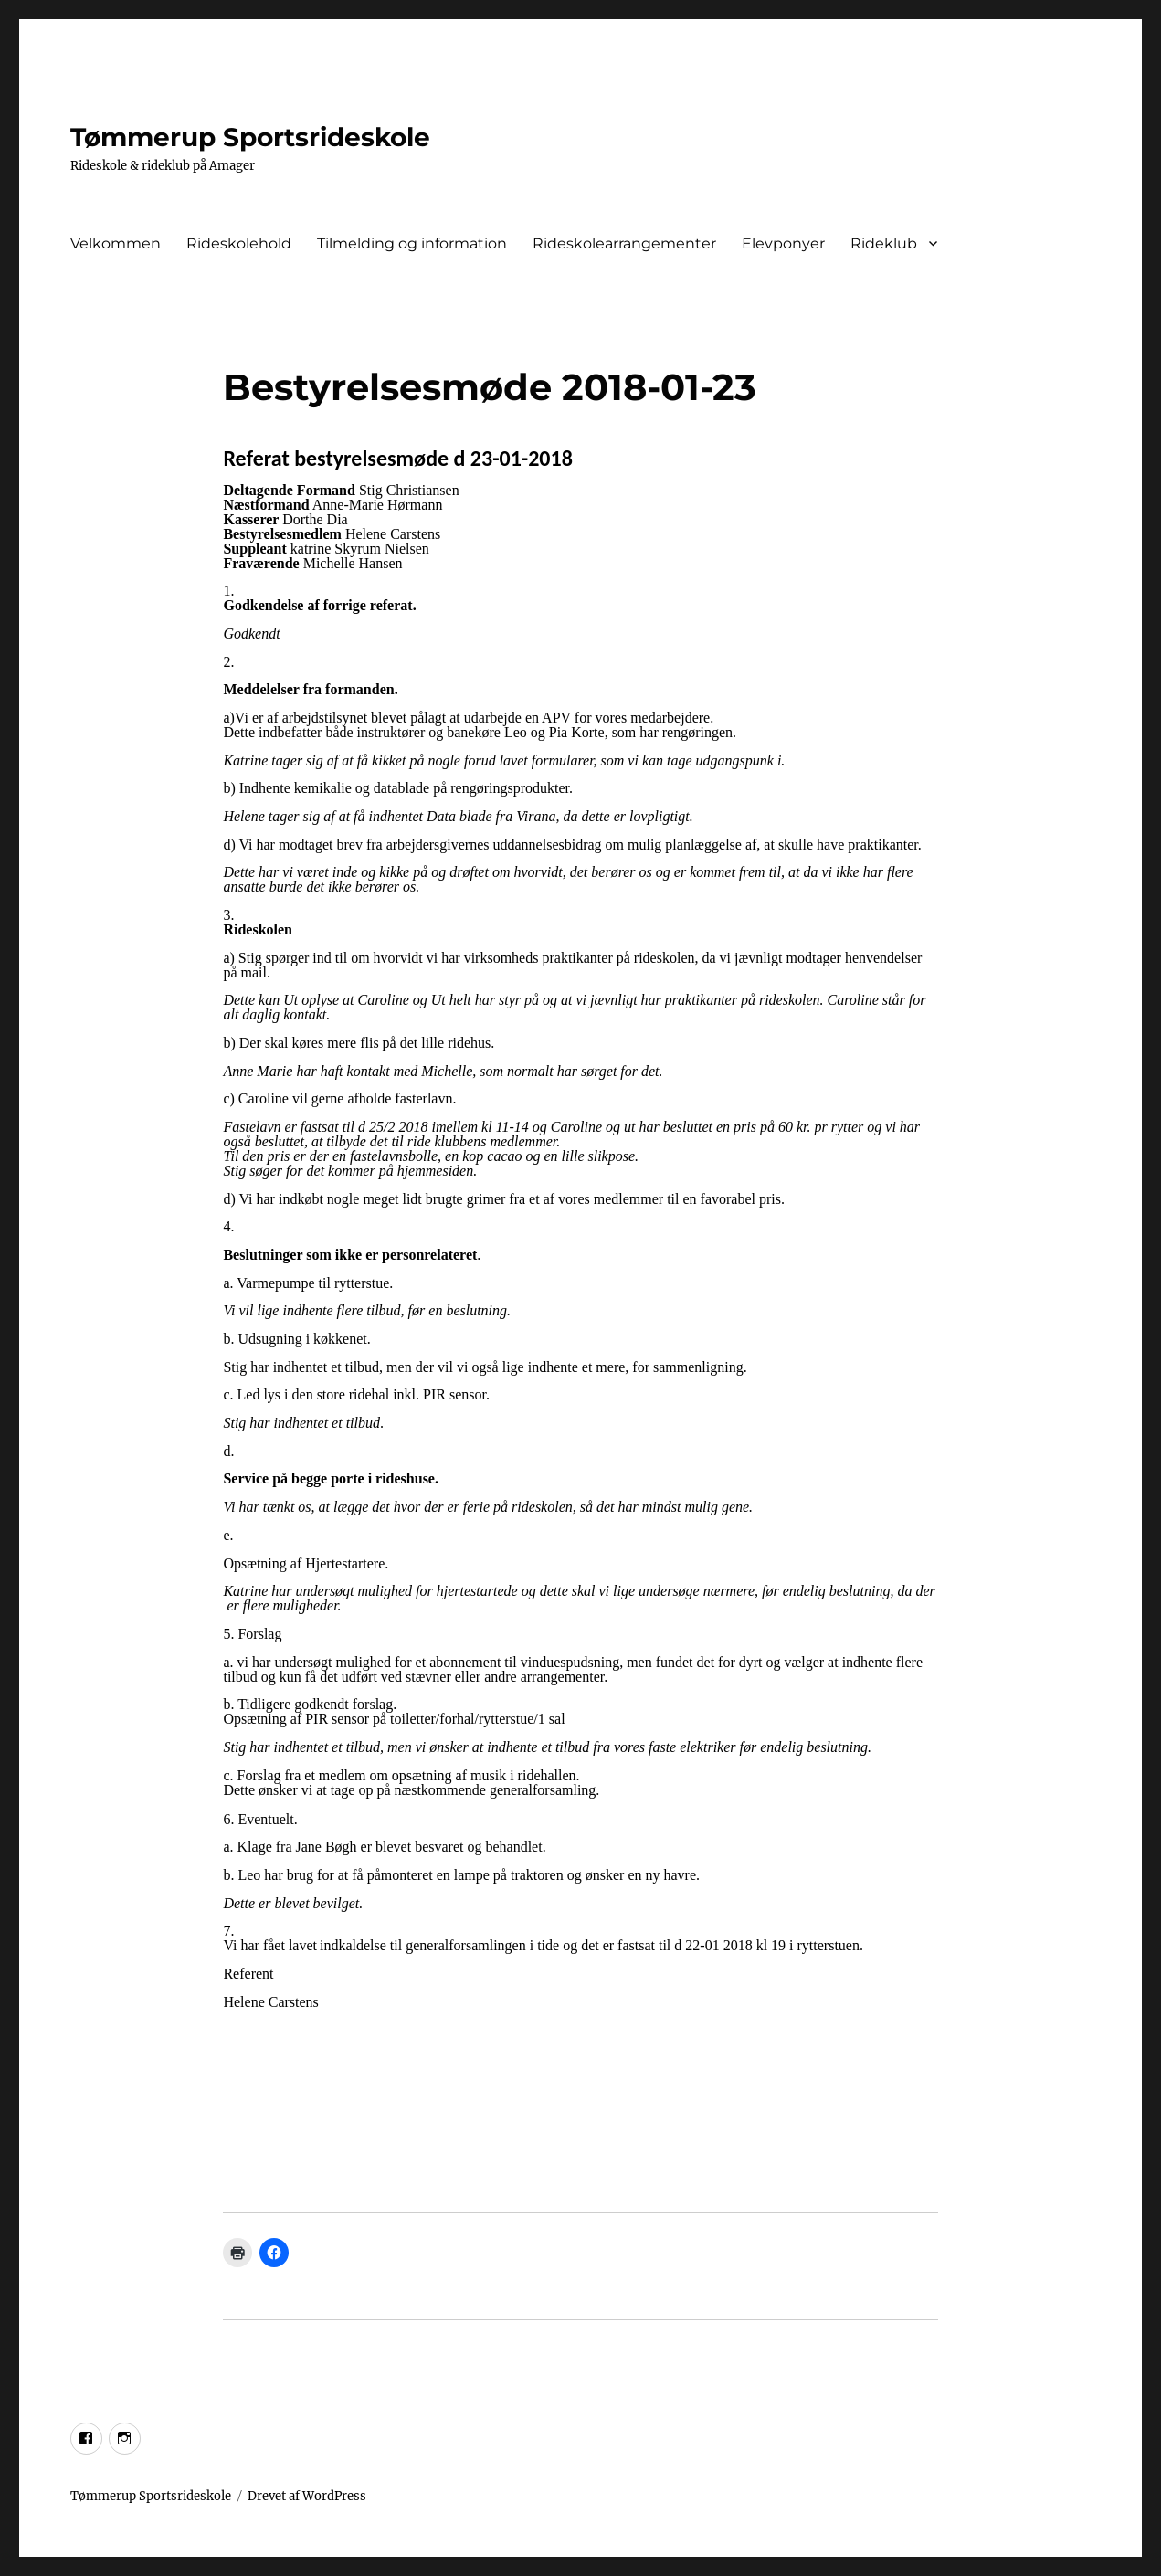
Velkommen (115, 243)
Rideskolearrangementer (624, 243)
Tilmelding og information (412, 243)
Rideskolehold (238, 243)
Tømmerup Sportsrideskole (250, 137)
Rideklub (883, 243)
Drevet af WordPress (307, 2496)
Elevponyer (783, 243)
